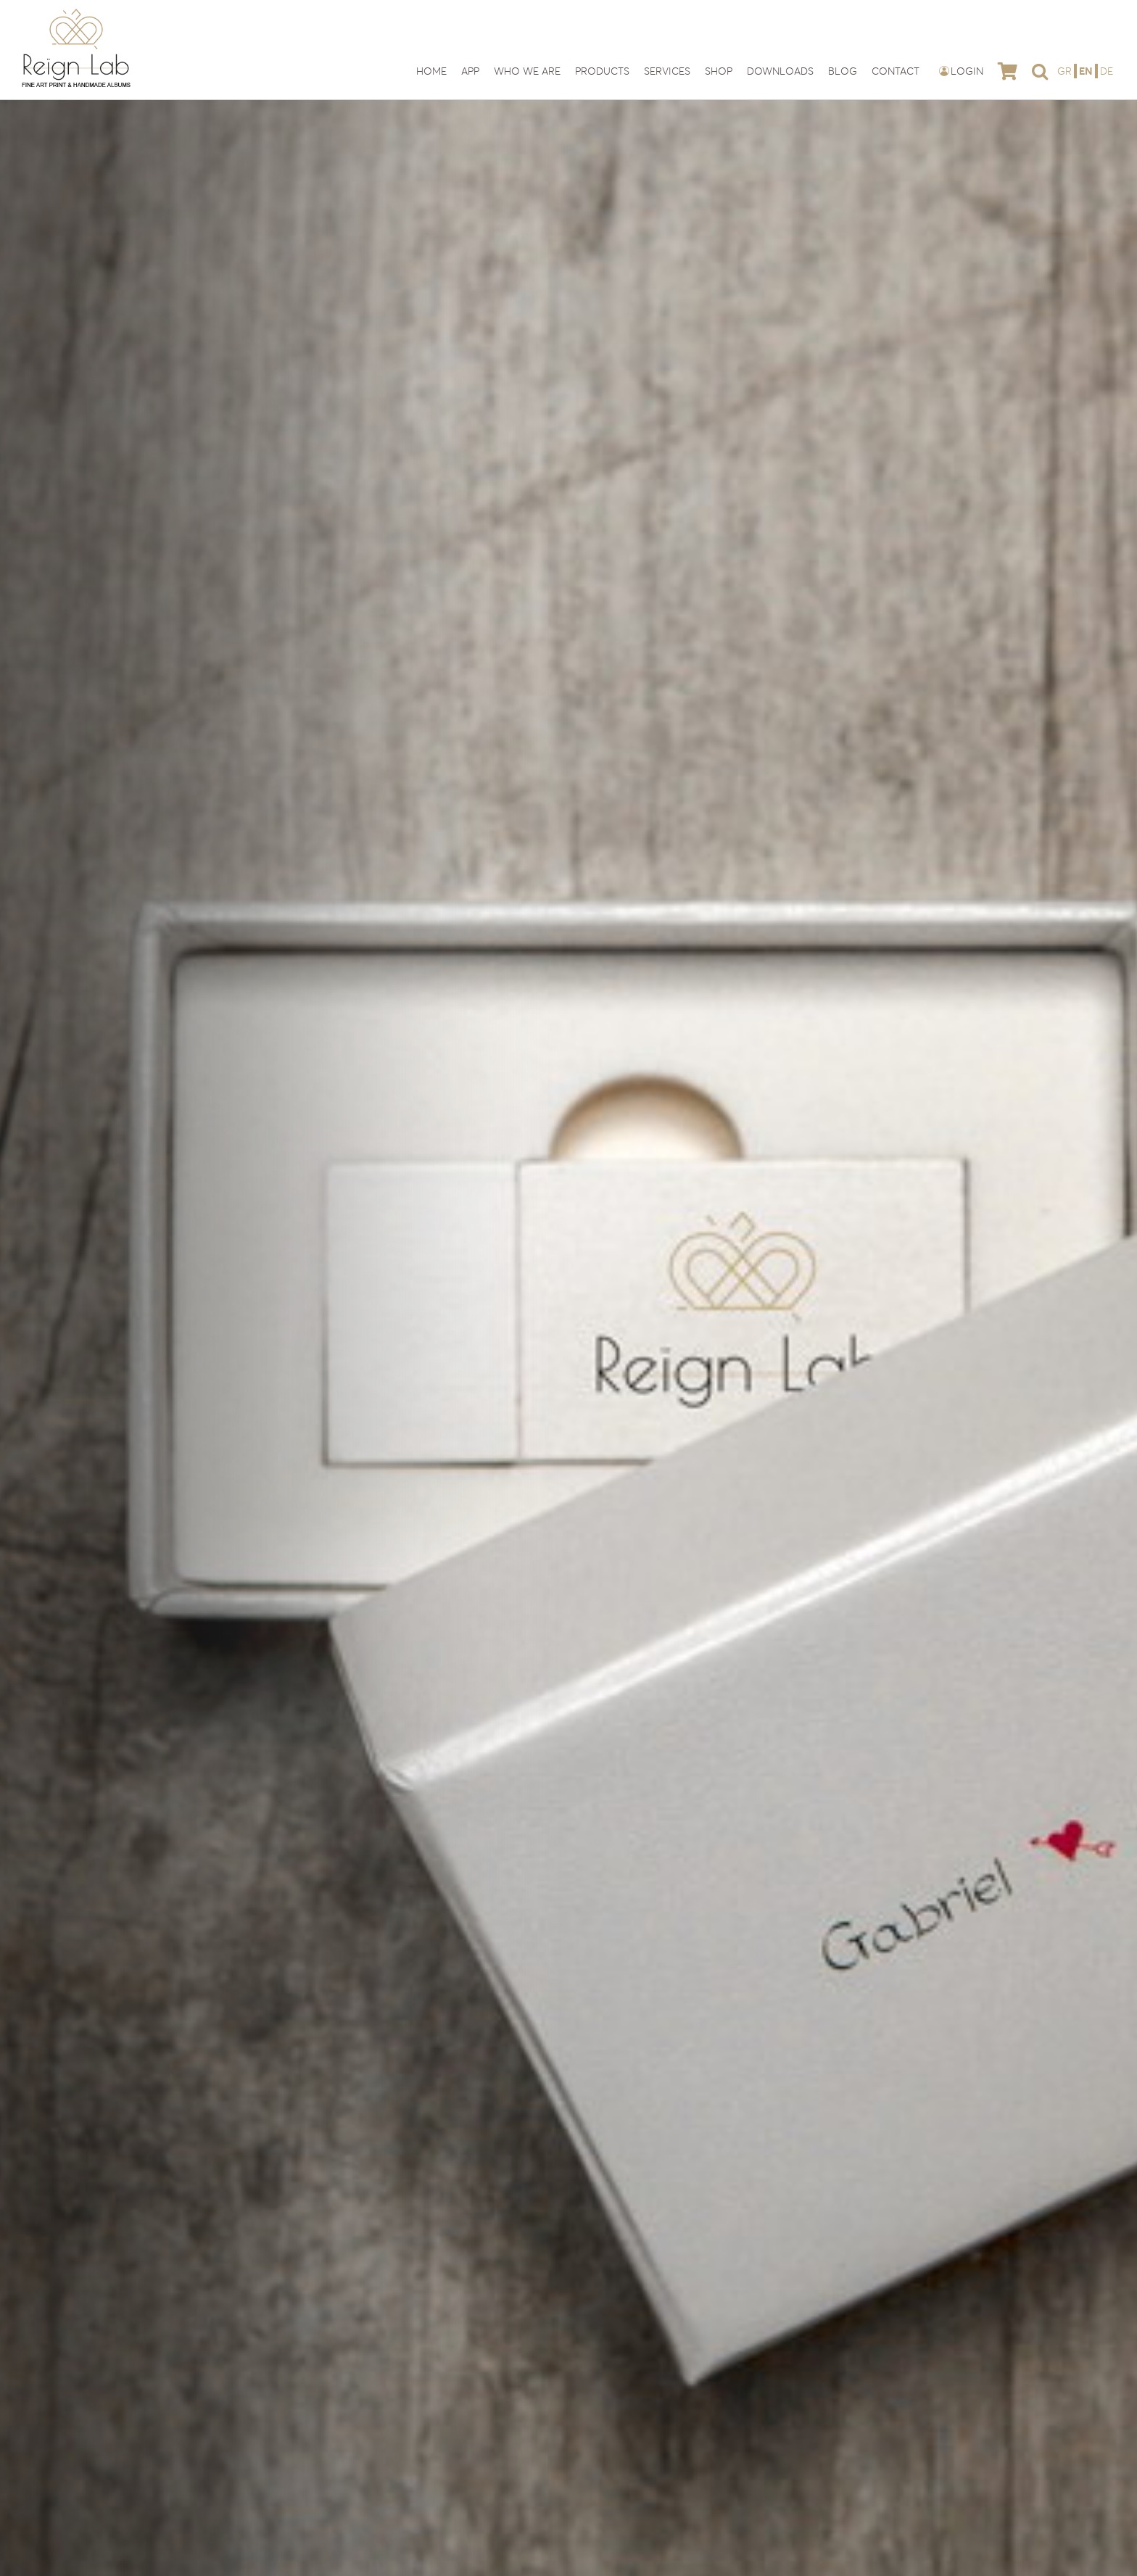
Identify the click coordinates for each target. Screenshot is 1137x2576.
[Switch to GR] (1066, 71)
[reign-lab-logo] (76, 13)
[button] (1040, 71)
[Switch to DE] (1106, 71)
